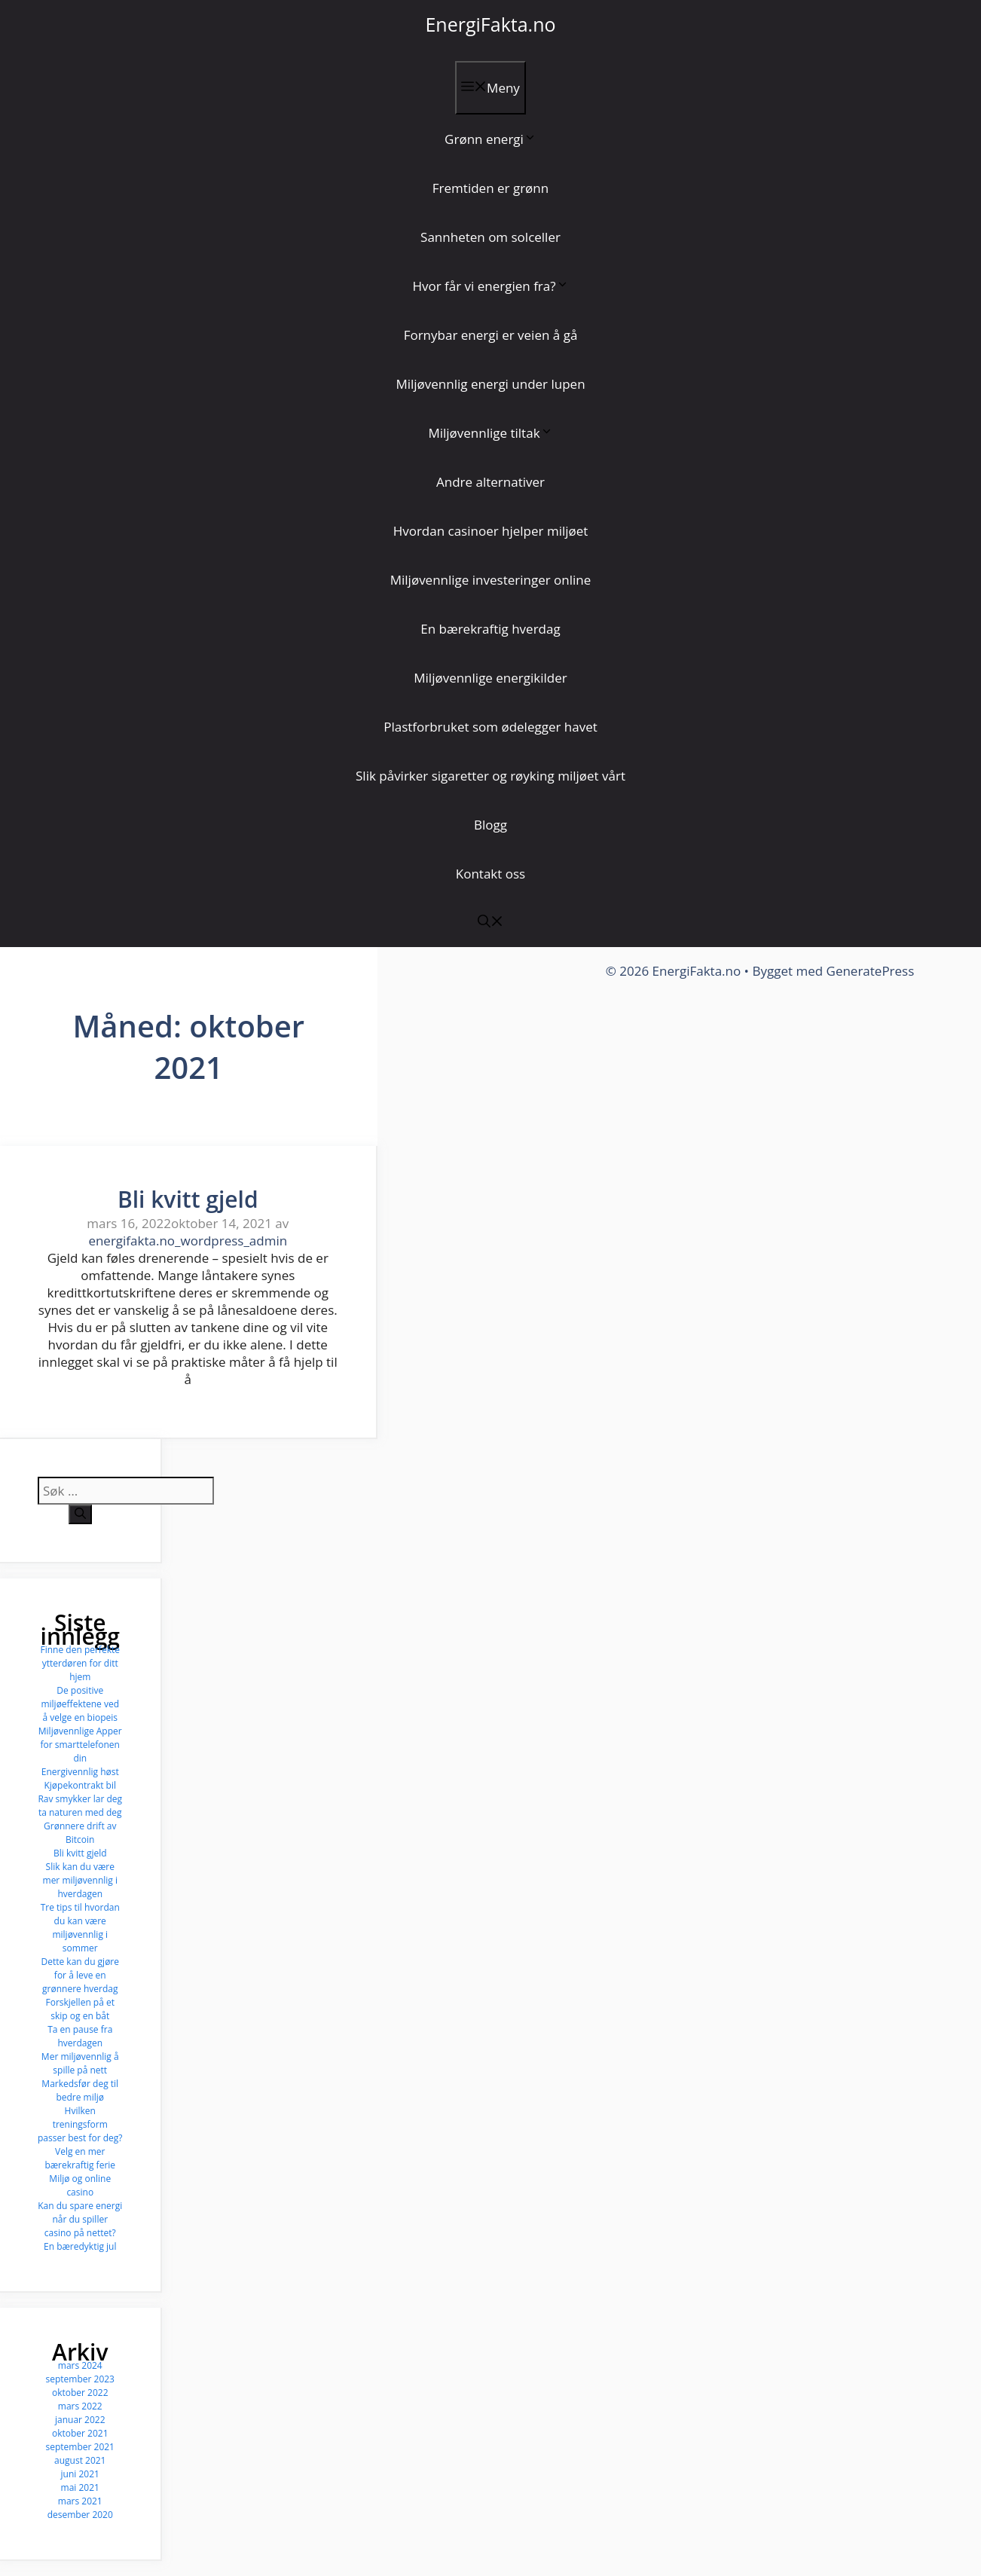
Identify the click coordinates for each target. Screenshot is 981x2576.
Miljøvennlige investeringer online (490, 579)
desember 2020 (80, 2514)
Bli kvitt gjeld (188, 1199)
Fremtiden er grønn (490, 188)
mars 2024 (80, 2365)
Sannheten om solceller (490, 237)
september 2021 (80, 2446)
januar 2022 (80, 2419)
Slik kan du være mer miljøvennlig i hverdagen (80, 1880)
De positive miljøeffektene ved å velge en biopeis (80, 1704)
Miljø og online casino (80, 2185)
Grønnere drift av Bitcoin (80, 1833)
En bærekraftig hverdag (490, 628)
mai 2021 (80, 2487)
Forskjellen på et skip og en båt (80, 2009)
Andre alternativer (490, 481)
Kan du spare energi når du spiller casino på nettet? (80, 2219)
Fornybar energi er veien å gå (491, 335)
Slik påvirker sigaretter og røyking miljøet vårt (490, 775)
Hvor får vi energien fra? (490, 286)
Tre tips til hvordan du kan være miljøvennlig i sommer (80, 1927)
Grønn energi (490, 139)
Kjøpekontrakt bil (80, 1785)
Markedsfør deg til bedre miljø (79, 2090)
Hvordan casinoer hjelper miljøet (490, 530)
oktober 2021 (80, 2433)
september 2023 (80, 2379)
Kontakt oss (490, 873)
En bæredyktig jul (80, 2246)
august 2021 (79, 2460)
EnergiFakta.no (490, 24)
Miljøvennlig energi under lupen (490, 384)
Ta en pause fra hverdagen (79, 2036)
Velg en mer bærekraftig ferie (79, 2158)
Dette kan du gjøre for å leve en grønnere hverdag (80, 1975)
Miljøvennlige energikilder (490, 677)
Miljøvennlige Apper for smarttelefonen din (80, 1745)
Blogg (490, 824)
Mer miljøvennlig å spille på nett (80, 2063)
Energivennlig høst (80, 1771)
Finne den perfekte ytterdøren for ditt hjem (80, 1663)
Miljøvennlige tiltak (490, 433)
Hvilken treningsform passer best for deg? (80, 2124)
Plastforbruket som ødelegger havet (490, 726)
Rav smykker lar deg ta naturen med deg (80, 1805)
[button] (490, 922)
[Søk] (80, 1514)
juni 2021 (80, 2474)
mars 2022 (80, 2406)
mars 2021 (80, 2501)
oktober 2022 (80, 2392)
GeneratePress (871, 970)
